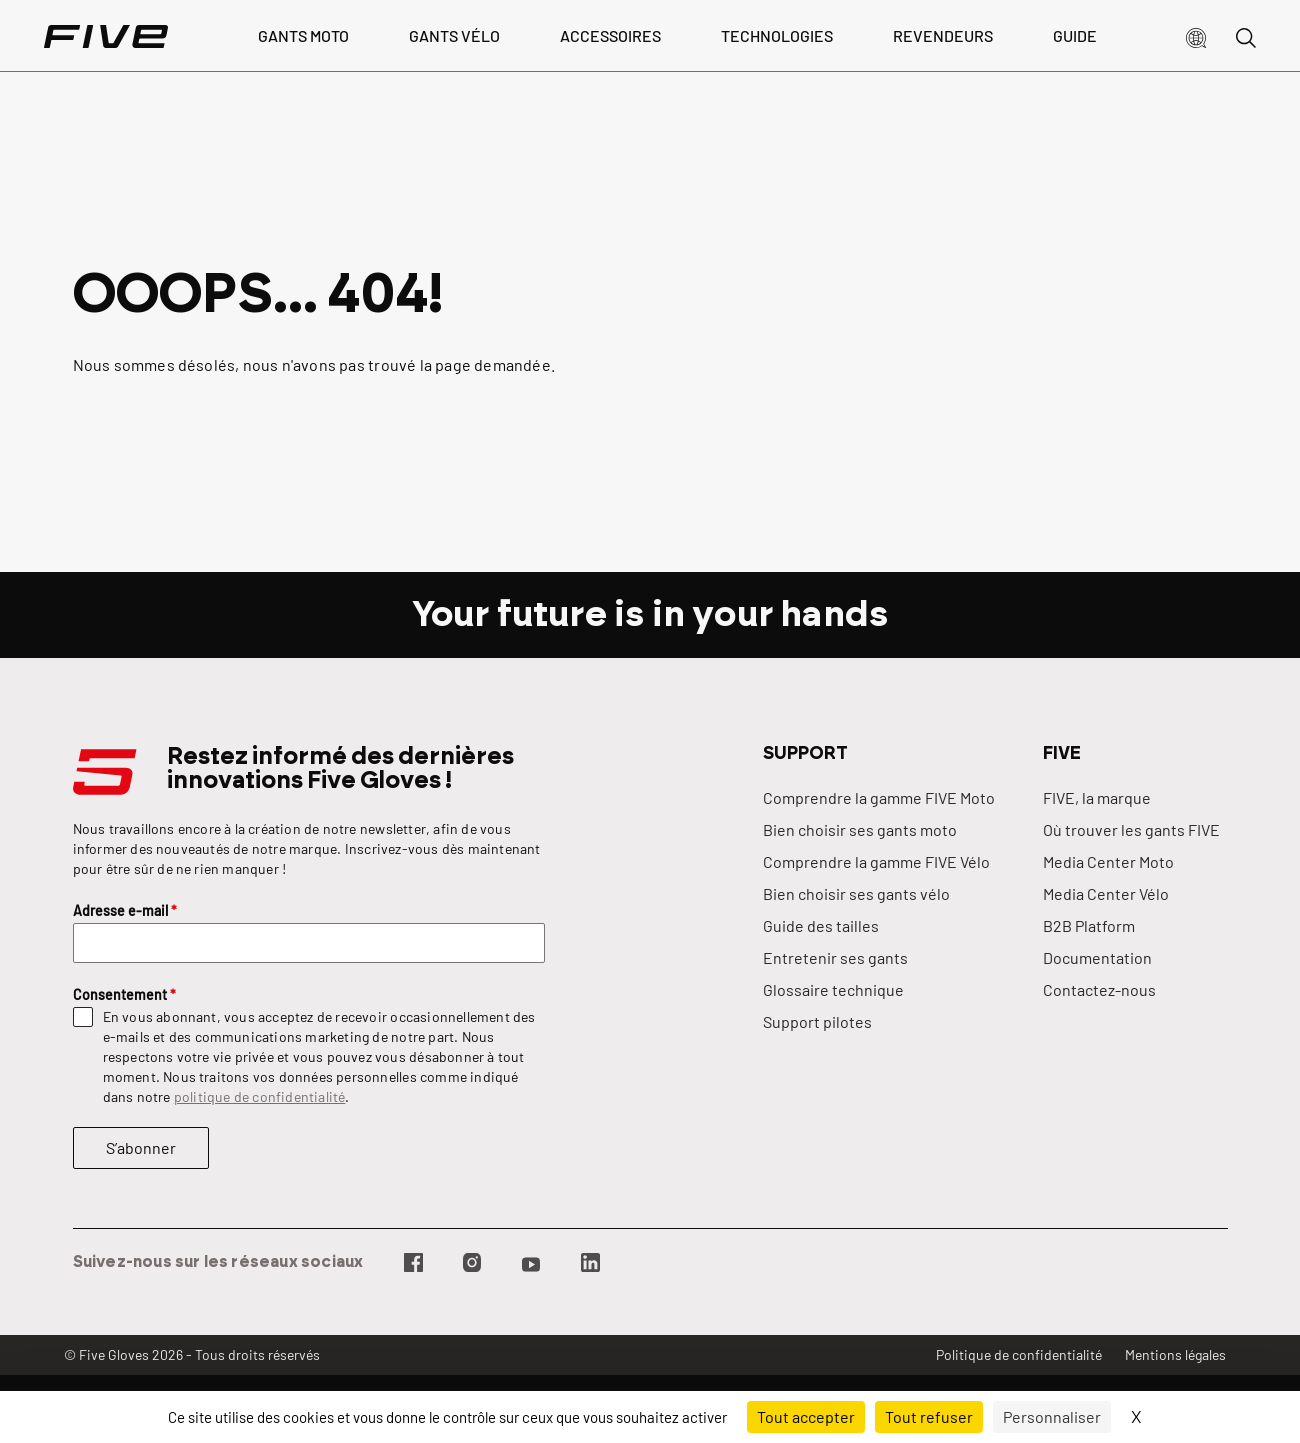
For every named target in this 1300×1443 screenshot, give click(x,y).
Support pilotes (817, 1021)
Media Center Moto (1108, 861)
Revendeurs (943, 35)
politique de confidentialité (260, 1096)
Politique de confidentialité (1019, 1354)
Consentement (124, 994)
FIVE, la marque (1097, 797)
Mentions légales (1175, 1354)
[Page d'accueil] (106, 36)
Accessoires (610, 35)
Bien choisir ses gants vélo (856, 893)
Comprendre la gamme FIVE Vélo (876, 861)
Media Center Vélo (1106, 893)
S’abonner (141, 1147)
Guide (1075, 35)
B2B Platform (1089, 925)
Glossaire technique (833, 989)
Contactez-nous (1099, 989)
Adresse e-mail (125, 910)
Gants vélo (454, 35)
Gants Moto (303, 35)
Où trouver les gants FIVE (1131, 829)
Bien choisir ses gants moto (860, 829)
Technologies (777, 35)
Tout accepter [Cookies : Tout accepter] (806, 1416)
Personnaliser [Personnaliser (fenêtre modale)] (1052, 1416)
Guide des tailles (821, 925)
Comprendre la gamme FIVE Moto (879, 797)
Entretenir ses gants (835, 957)
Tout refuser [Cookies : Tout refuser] (929, 1416)
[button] (1196, 36)
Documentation (1097, 957)
